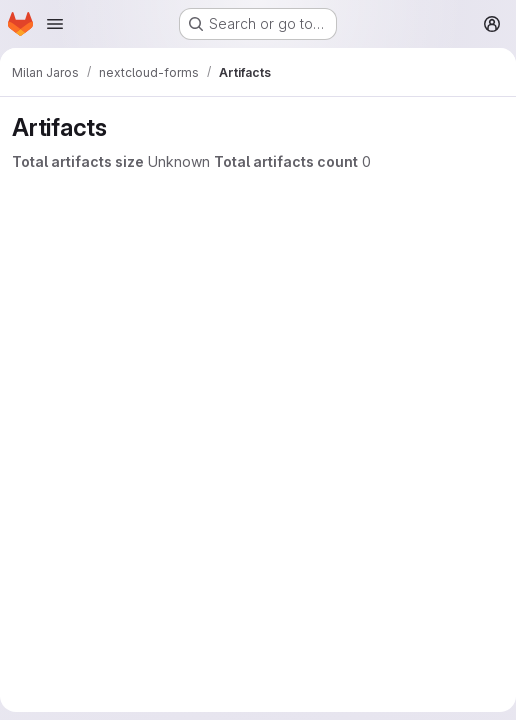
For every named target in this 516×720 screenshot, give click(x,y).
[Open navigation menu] (55, 24)
